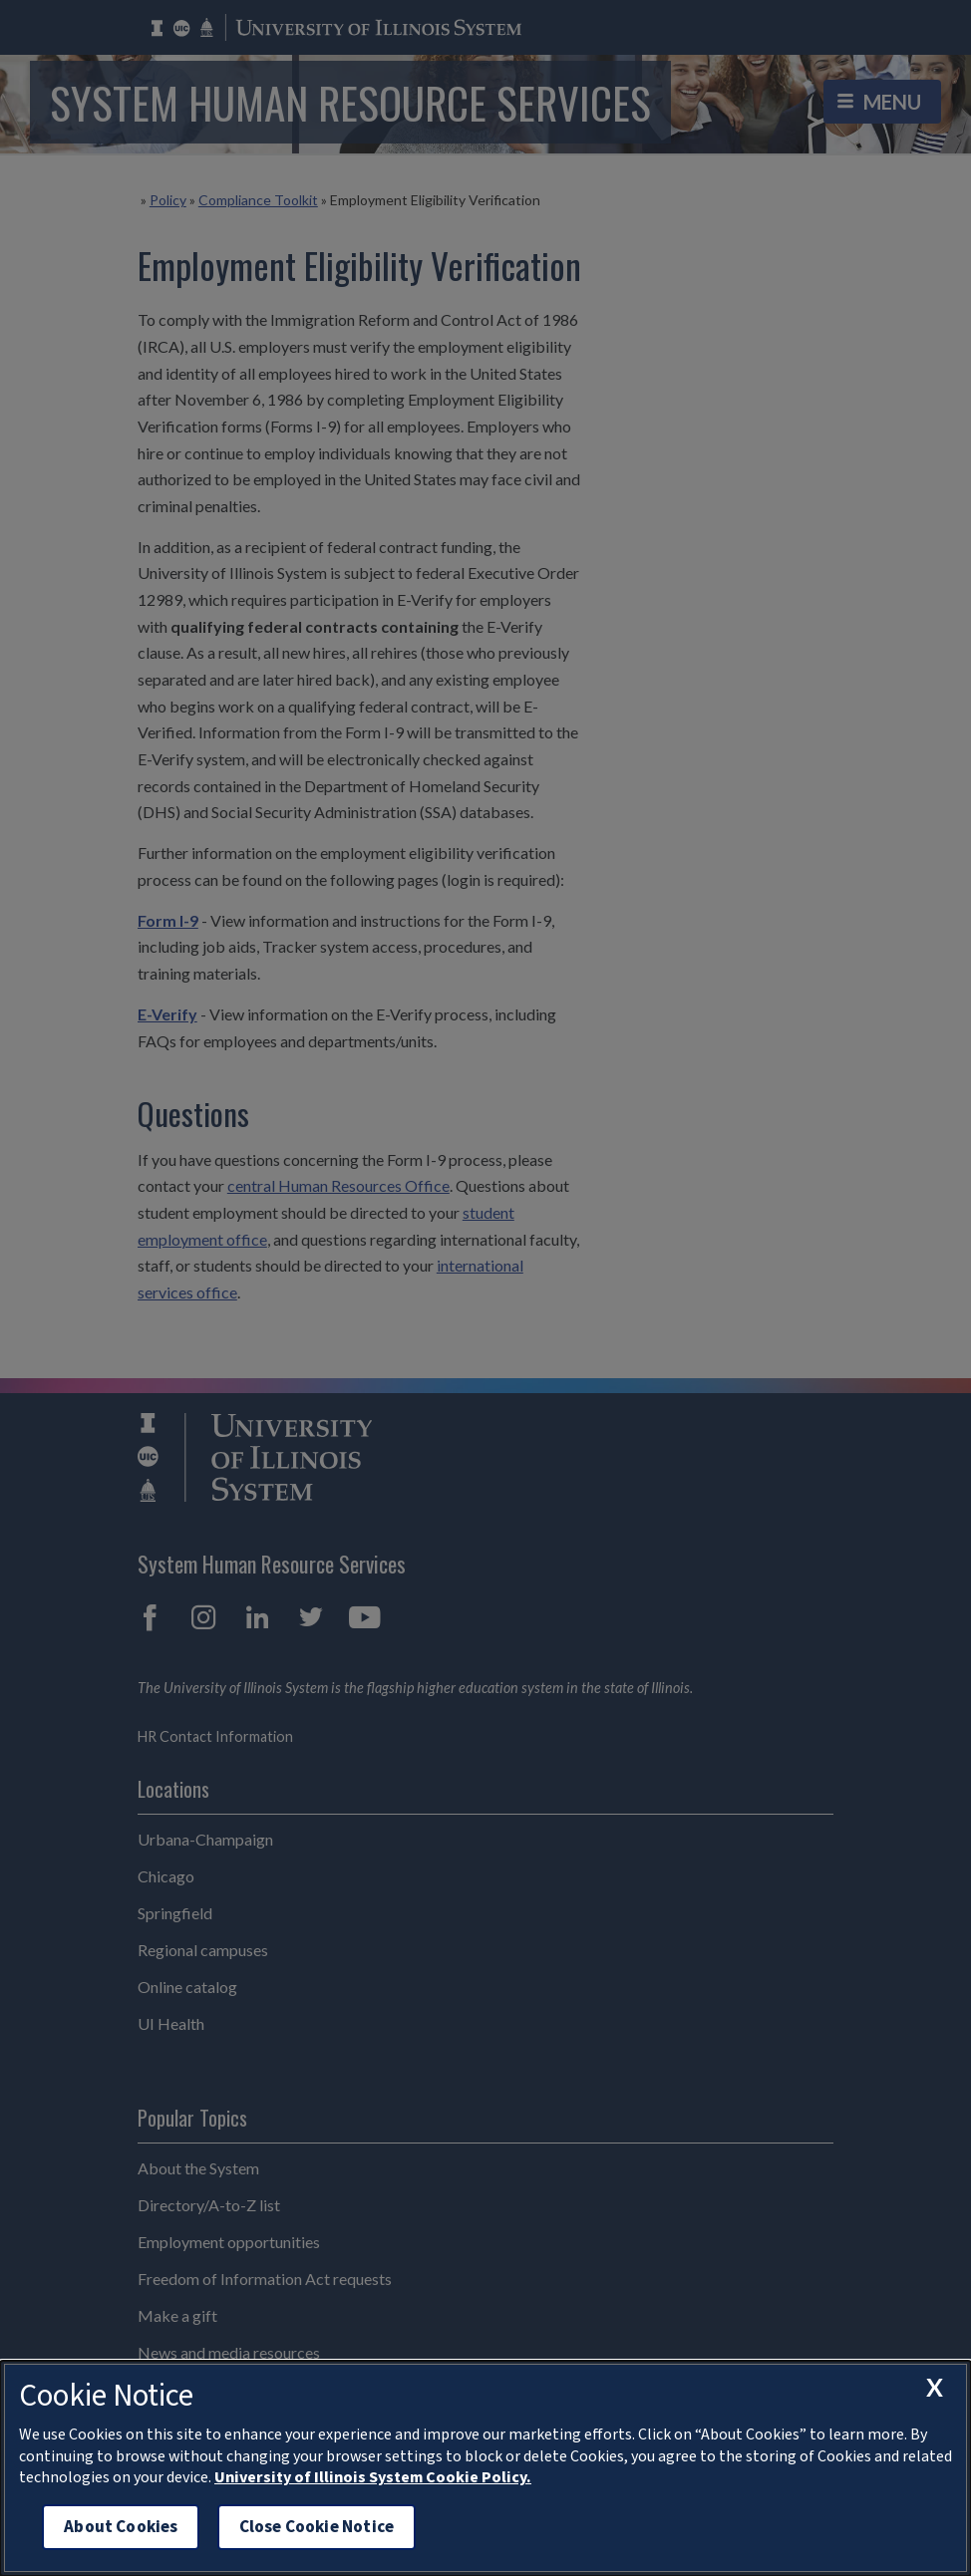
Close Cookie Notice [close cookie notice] (316, 2526)
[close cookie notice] (934, 2388)
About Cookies (120, 2526)
